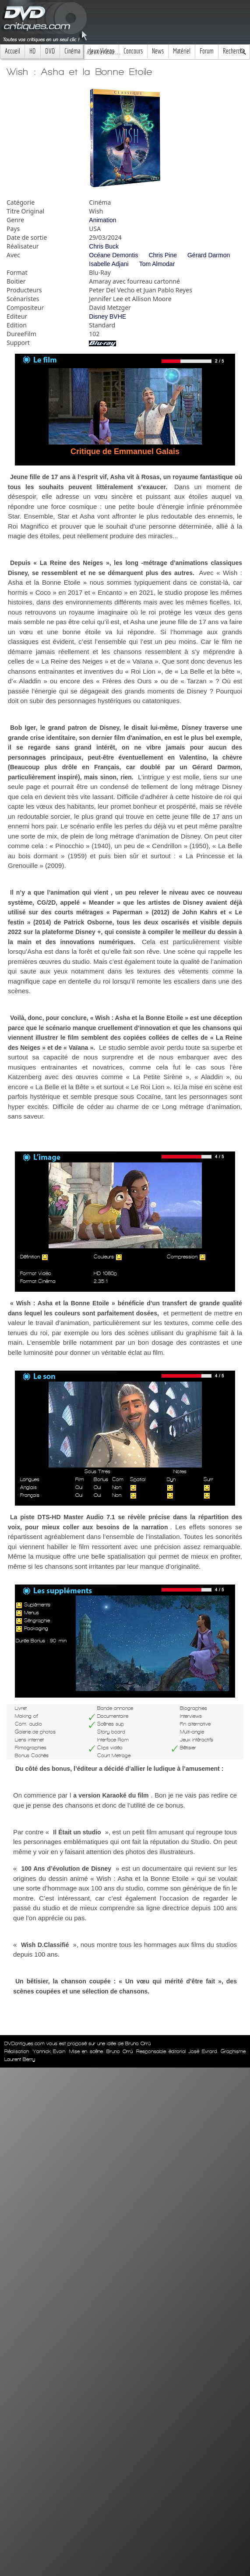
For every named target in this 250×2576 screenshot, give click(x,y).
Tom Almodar (157, 263)
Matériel (181, 51)
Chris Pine (162, 255)
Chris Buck (104, 246)
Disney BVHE (107, 316)
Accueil (12, 51)
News (158, 51)
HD (32, 51)
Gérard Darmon (208, 255)
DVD (50, 51)
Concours (133, 51)
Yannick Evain (49, 2051)
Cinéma (72, 51)
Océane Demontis (113, 255)
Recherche (234, 51)
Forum (207, 51)
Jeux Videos (101, 51)
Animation (102, 220)
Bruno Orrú (119, 2051)
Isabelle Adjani (108, 263)
